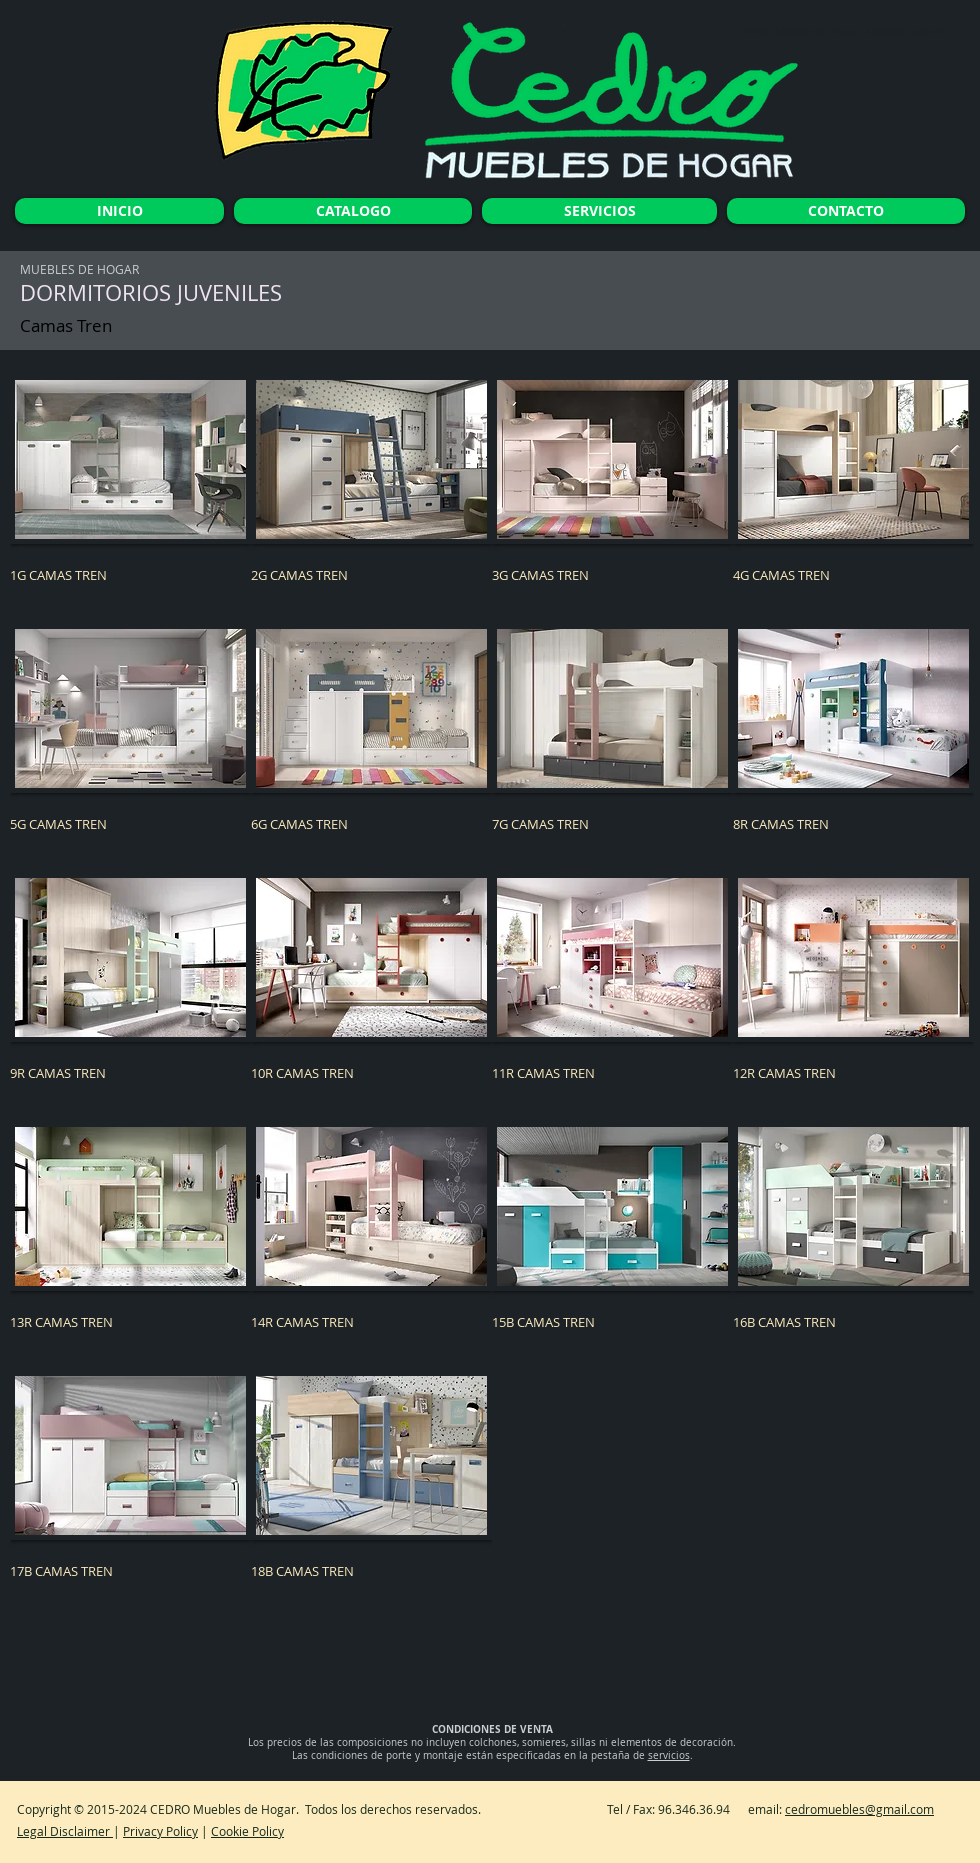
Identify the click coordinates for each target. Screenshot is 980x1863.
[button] (130, 499)
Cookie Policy (247, 1831)
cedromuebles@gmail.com (859, 1809)
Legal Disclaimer (65, 1831)
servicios (669, 1755)
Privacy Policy (160, 1831)
